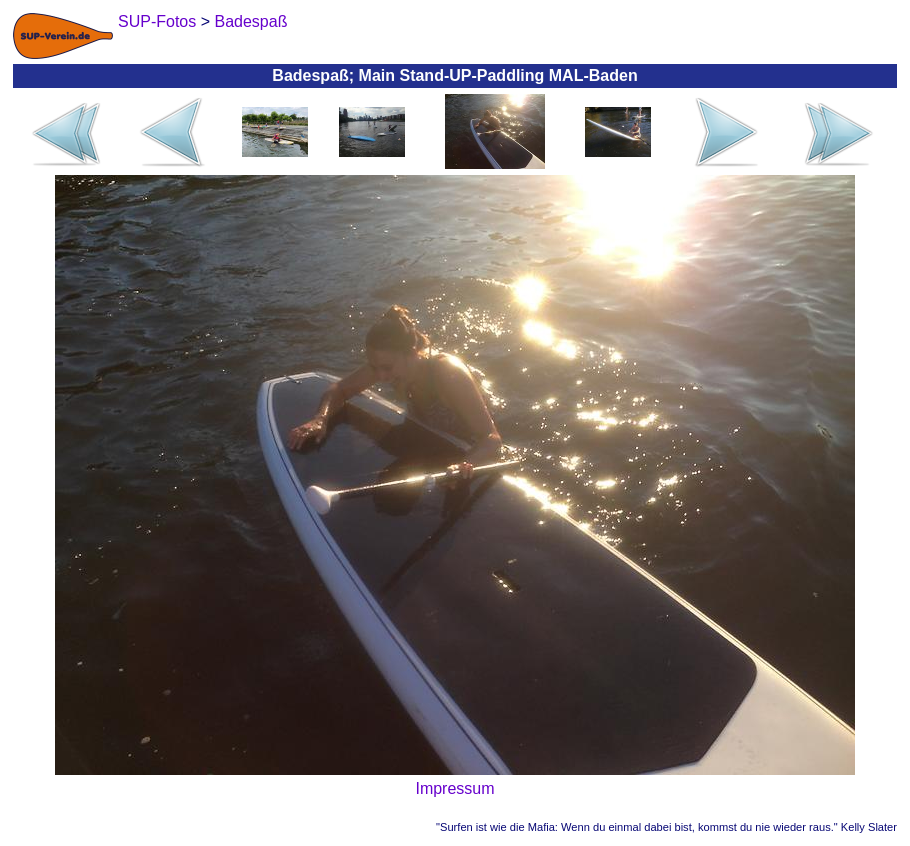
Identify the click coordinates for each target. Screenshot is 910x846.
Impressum (454, 788)
